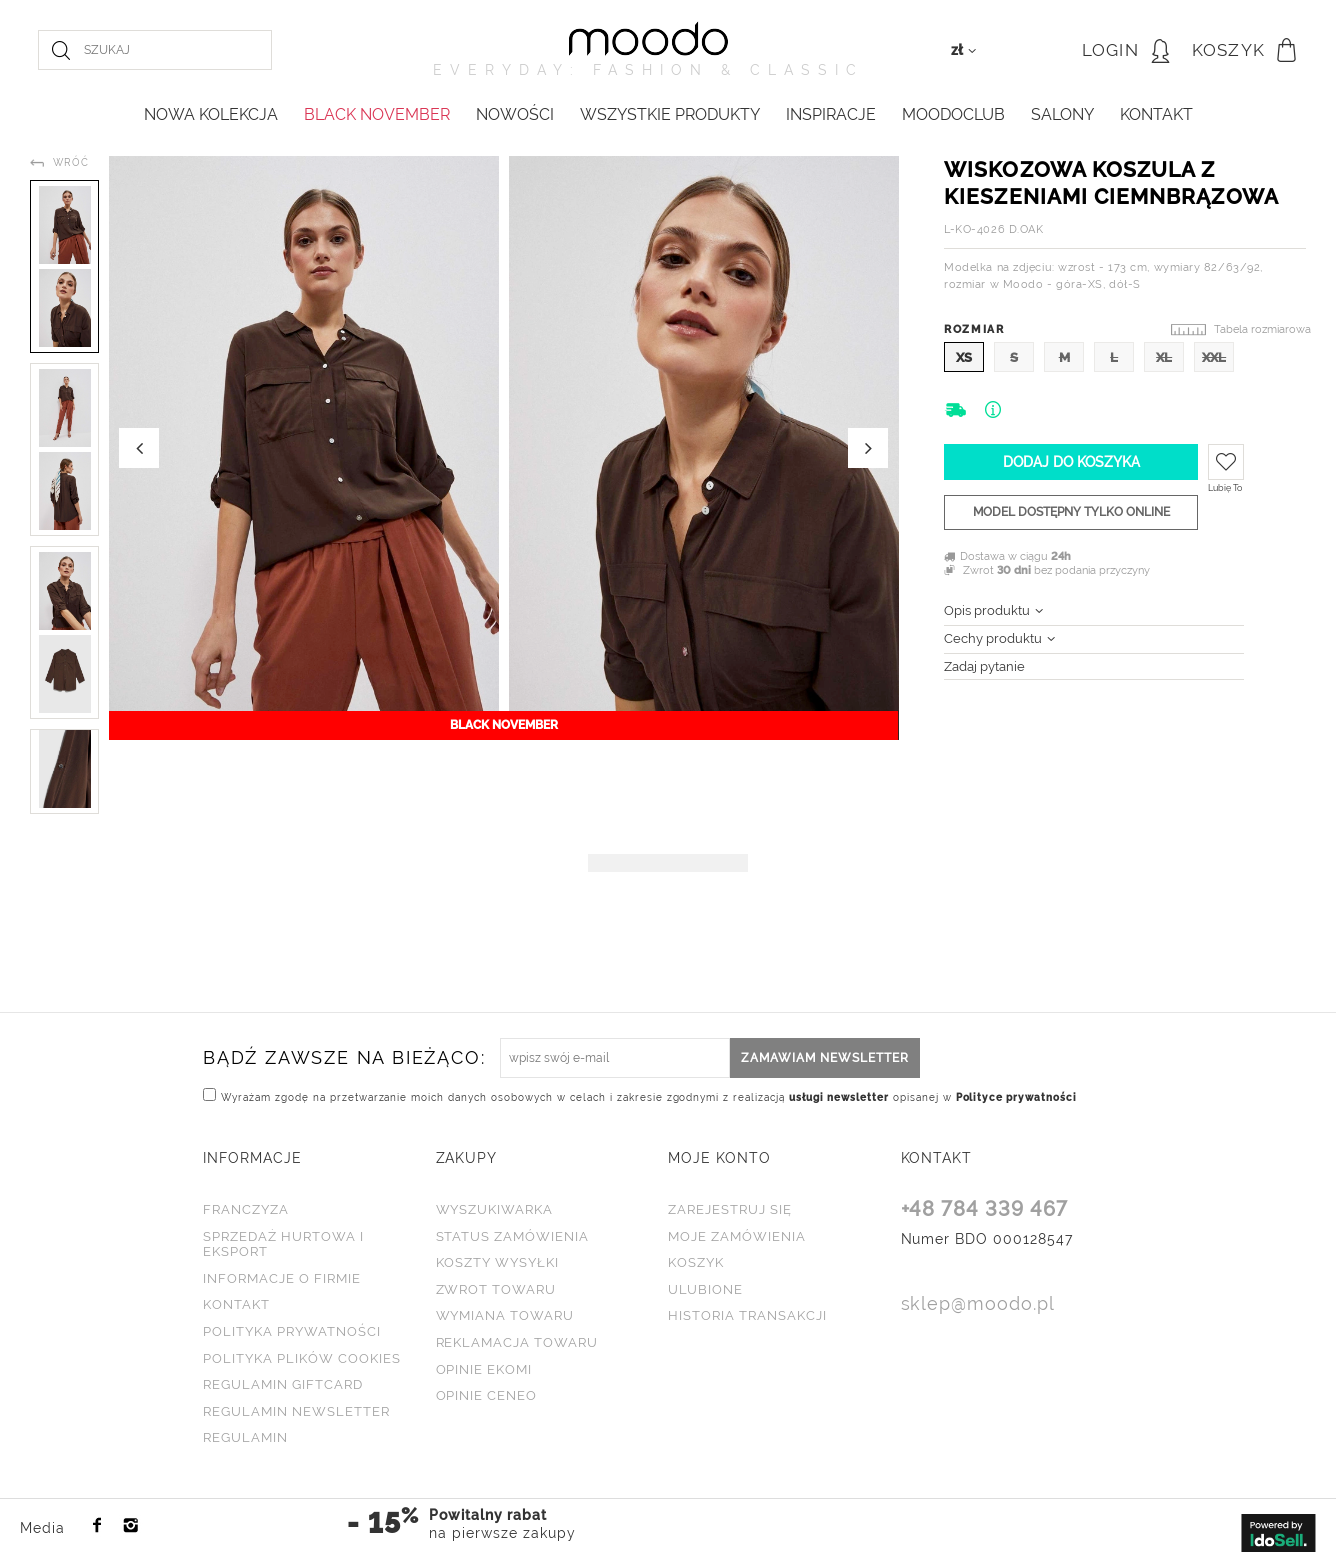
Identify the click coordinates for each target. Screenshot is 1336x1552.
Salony (1062, 114)
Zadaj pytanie (984, 666)
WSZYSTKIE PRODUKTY (670, 114)
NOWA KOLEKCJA (211, 114)
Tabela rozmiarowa (1262, 329)
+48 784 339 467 (985, 1210)
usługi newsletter (839, 1097)
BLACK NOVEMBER (377, 114)
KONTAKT (1156, 114)
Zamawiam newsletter (825, 1058)
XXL (1214, 357)
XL (1164, 357)
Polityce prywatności (1017, 1097)
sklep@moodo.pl (978, 1305)
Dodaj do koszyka (1071, 462)
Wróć (71, 162)
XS (964, 357)
